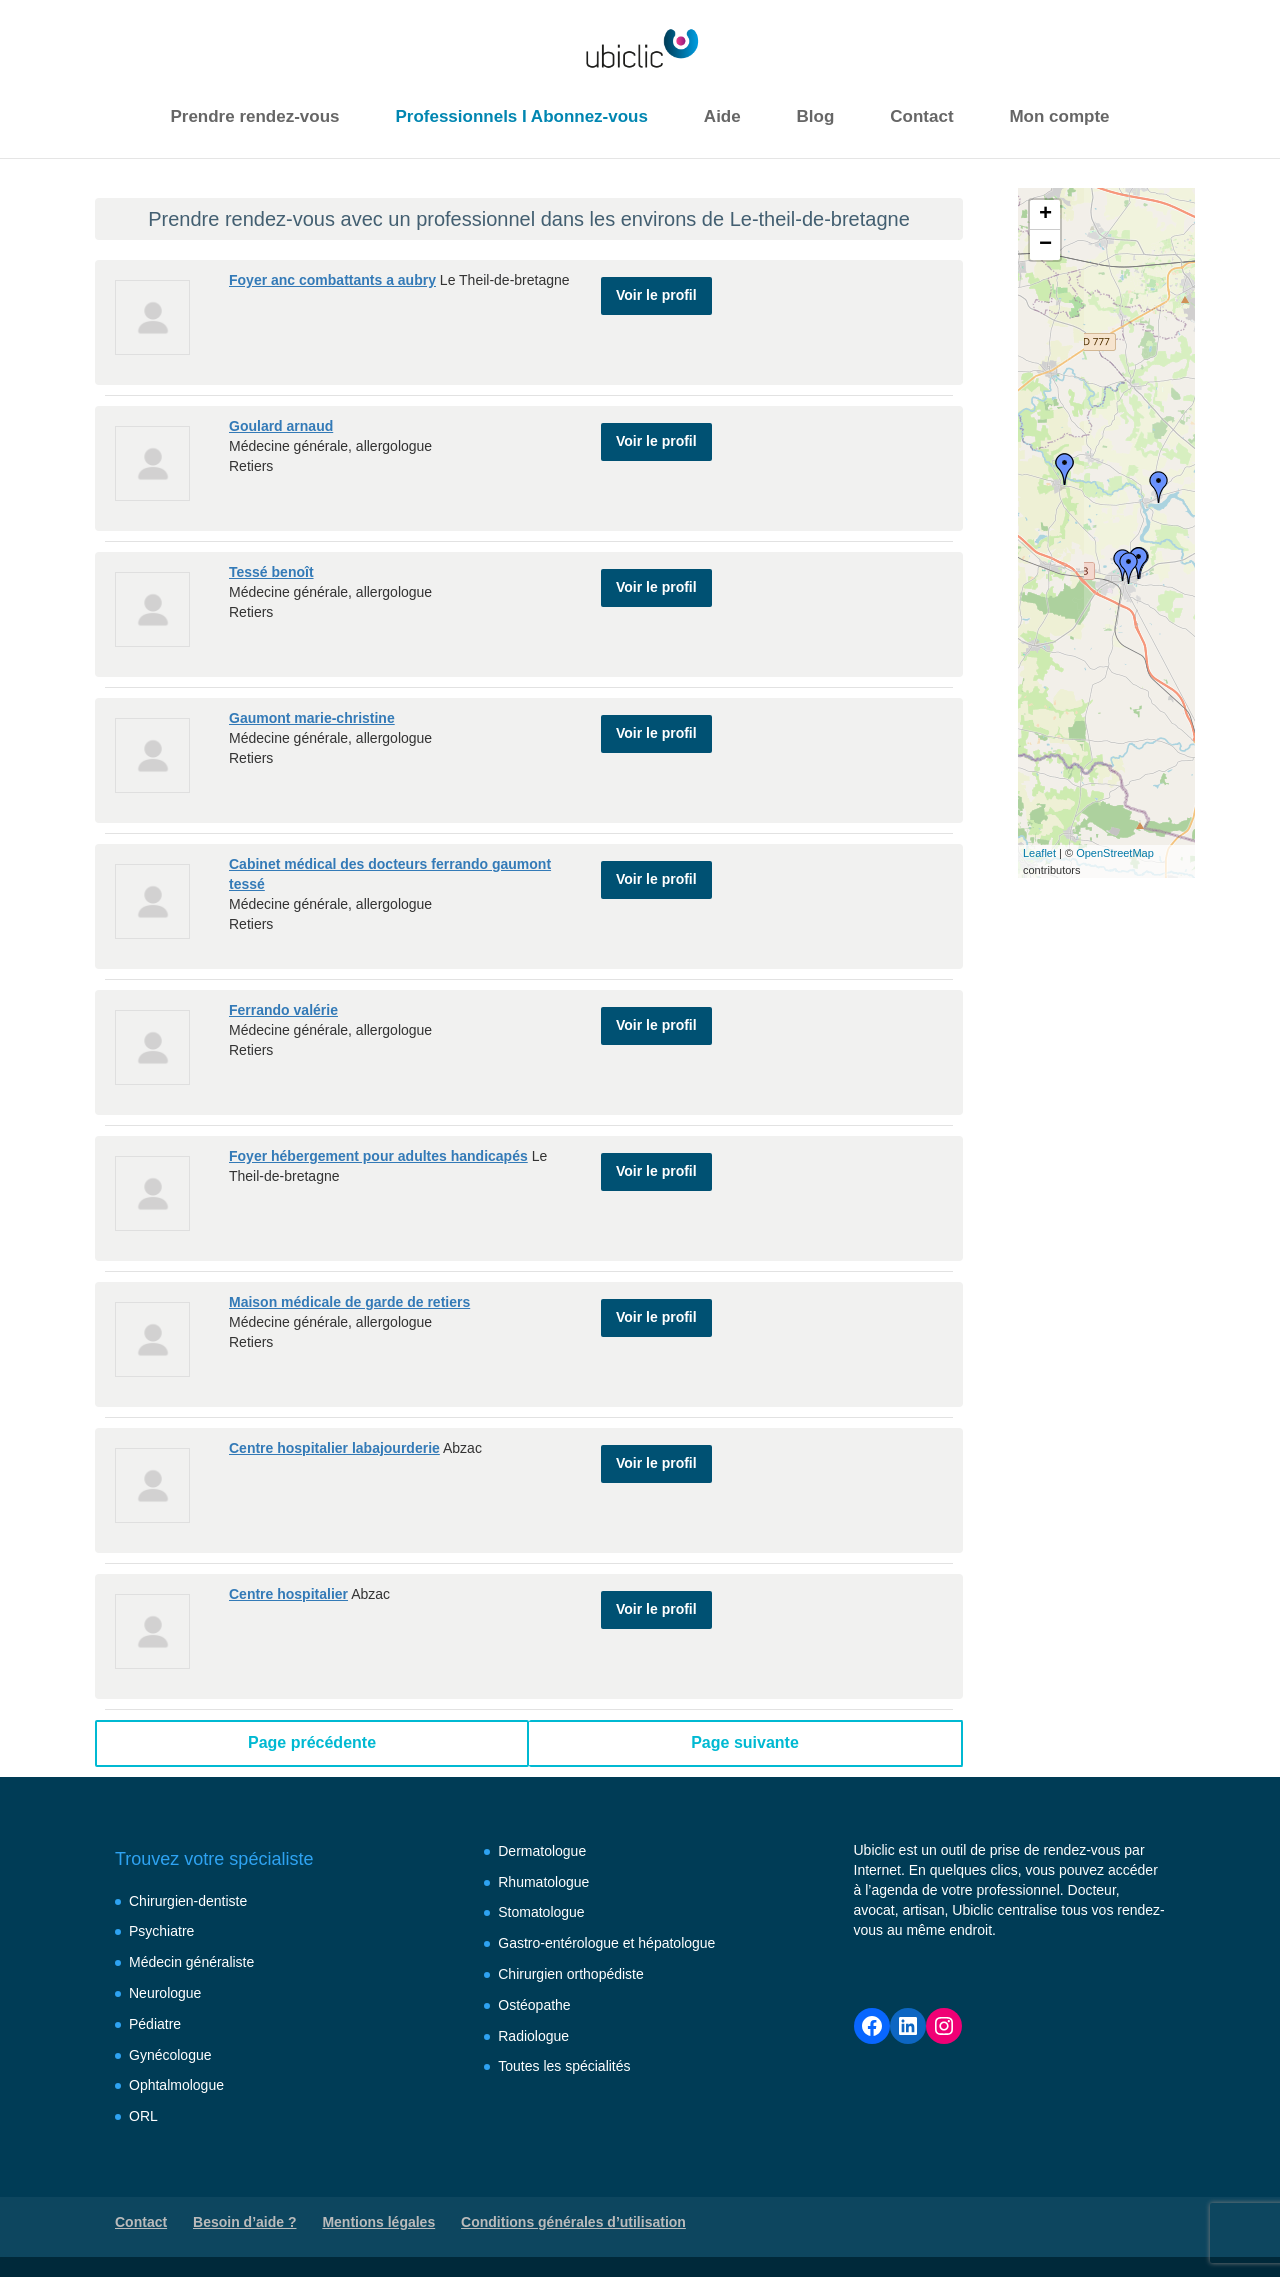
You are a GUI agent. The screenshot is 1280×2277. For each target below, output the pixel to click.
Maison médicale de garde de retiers (349, 1302)
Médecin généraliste (191, 1962)
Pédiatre (155, 2024)
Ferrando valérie (283, 1010)
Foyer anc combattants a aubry (332, 280)
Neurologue (165, 1993)
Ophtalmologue (176, 2085)
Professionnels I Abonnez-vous (521, 116)
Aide (722, 116)
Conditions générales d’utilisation (573, 2222)
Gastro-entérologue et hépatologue (606, 1943)
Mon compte (1059, 116)
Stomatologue (541, 1912)
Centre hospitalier (288, 1594)
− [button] (1045, 245)
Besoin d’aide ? (244, 2222)
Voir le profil (656, 288)
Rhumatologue (543, 1882)
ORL (143, 2116)
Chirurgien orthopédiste (571, 1974)
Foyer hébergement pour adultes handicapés (378, 1156)
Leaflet (1039, 853)
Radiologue (533, 2036)
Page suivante (745, 1742)
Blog (816, 116)
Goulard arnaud (281, 426)
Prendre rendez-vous (254, 116)
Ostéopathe (534, 2005)
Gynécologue (170, 2055)
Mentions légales (378, 2222)
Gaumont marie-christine (312, 718)
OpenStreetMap (1115, 853)
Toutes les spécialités (564, 2066)
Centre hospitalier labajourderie (334, 1448)
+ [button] (1045, 215)
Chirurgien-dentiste (188, 1901)
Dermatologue (542, 1851)
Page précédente (312, 1742)
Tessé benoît (271, 572)
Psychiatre (161, 1931)
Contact (921, 116)
